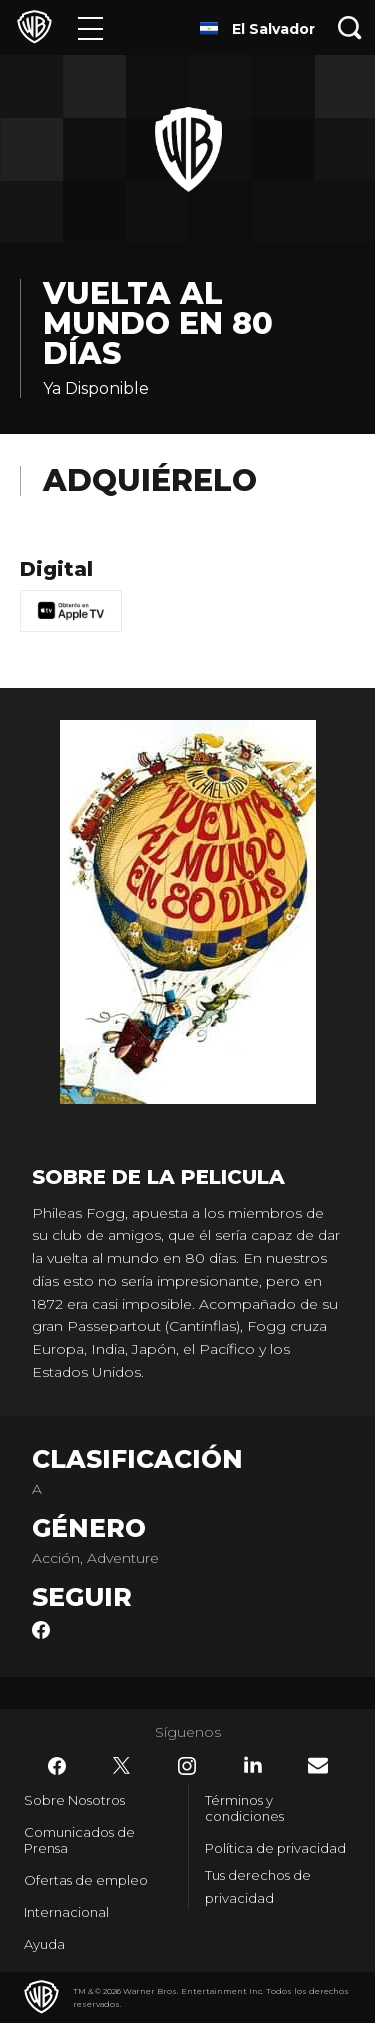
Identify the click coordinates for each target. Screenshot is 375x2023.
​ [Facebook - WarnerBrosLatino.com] (57, 1766)
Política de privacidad (275, 1848)
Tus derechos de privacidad (258, 1886)
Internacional (66, 1912)
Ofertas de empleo (86, 1880)
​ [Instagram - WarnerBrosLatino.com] (187, 1766)
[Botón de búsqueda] (350, 27)
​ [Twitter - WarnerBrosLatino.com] (122, 1766)
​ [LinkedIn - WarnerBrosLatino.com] (253, 1765)
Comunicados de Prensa (79, 1840)
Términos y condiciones (244, 1808)
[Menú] (90, 27)
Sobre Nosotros (74, 1800)
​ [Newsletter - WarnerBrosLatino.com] (318, 1765)
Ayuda (44, 1944)
